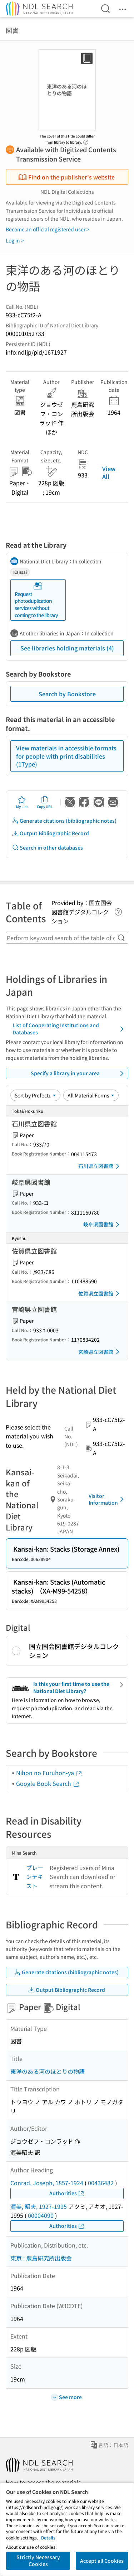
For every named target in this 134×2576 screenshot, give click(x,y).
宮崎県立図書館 (100, 1351)
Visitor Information (107, 1499)
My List (22, 802)
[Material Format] (91, 1095)
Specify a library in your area (78, 1073)
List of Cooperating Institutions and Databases (69, 1029)
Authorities (67, 2193)
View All (108, 472)
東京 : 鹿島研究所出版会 (41, 2258)
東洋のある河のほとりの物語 (47, 2071)
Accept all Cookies (102, 2560)
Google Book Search (48, 1783)
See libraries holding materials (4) (67, 648)
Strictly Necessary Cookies (38, 2560)
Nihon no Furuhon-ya (49, 1772)
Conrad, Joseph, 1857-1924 (46, 2182)
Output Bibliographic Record (50, 833)
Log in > (15, 240)
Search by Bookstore (67, 693)
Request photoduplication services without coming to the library (36, 600)
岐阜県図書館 (102, 1224)
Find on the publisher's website (66, 177)
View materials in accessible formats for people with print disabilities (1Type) (66, 756)
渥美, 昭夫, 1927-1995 (38, 2206)
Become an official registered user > (47, 229)
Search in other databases (47, 847)
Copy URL (45, 802)
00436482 (101, 2182)
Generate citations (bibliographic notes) (64, 821)
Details (48, 2537)
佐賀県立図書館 (100, 1293)
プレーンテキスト (34, 1876)
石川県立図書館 (100, 1166)
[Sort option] (35, 1095)
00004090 (41, 2215)
